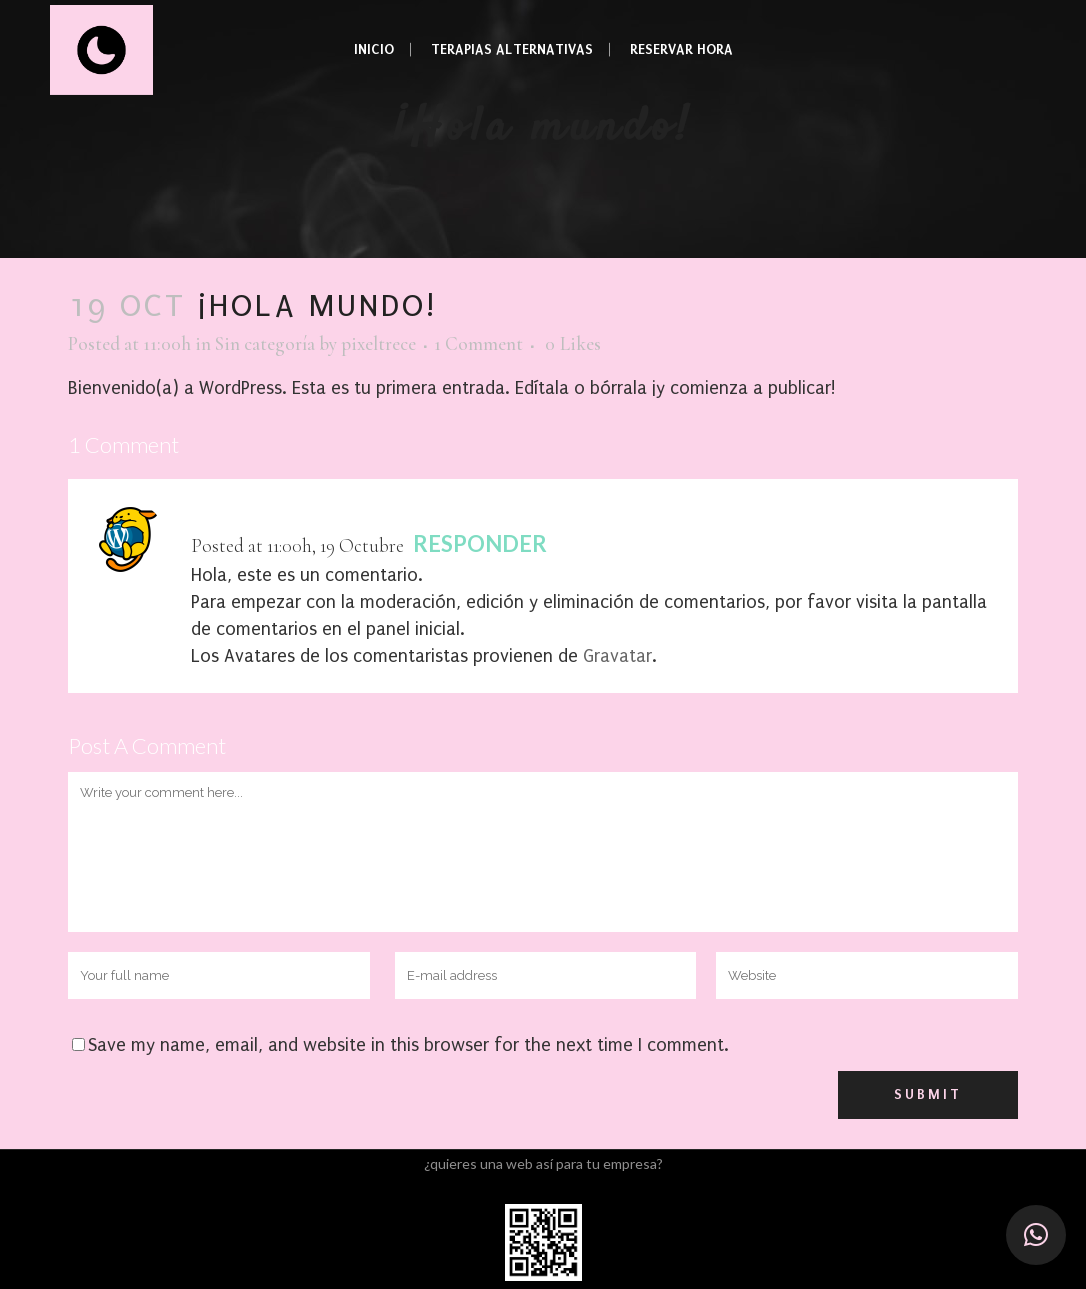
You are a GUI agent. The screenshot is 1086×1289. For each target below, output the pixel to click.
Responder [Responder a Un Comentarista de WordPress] (480, 543)
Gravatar (617, 656)
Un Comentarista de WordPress (339, 516)
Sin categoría (265, 343)
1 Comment (478, 343)
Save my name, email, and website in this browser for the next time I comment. (408, 1045)
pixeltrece (378, 343)
